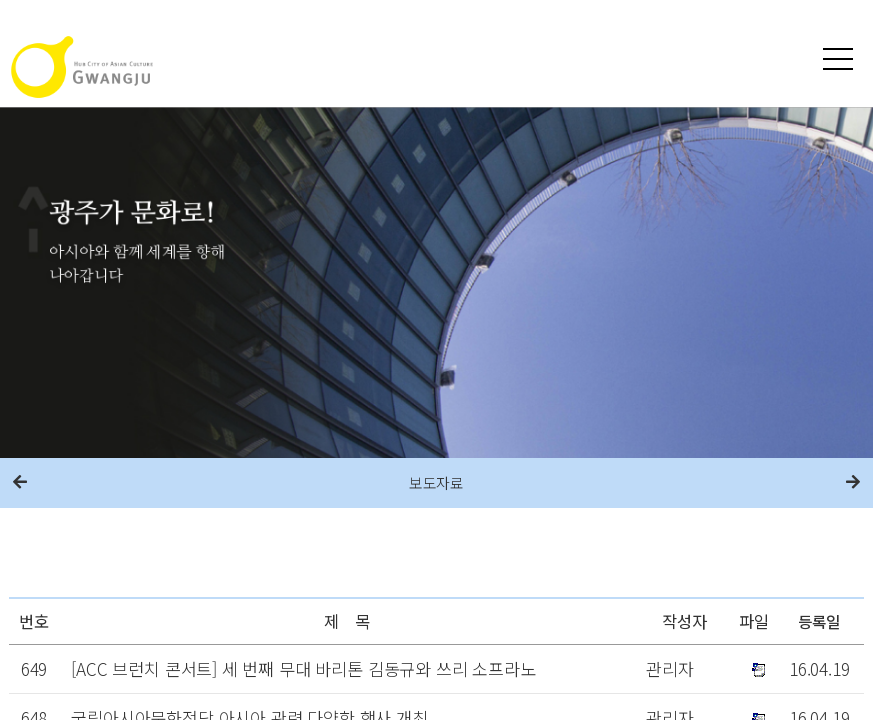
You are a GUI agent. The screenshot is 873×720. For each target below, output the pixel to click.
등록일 (819, 621)
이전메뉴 (20, 483)
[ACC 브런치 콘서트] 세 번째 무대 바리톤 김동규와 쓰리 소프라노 (303, 668)
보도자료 (436, 482)
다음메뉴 (853, 483)
